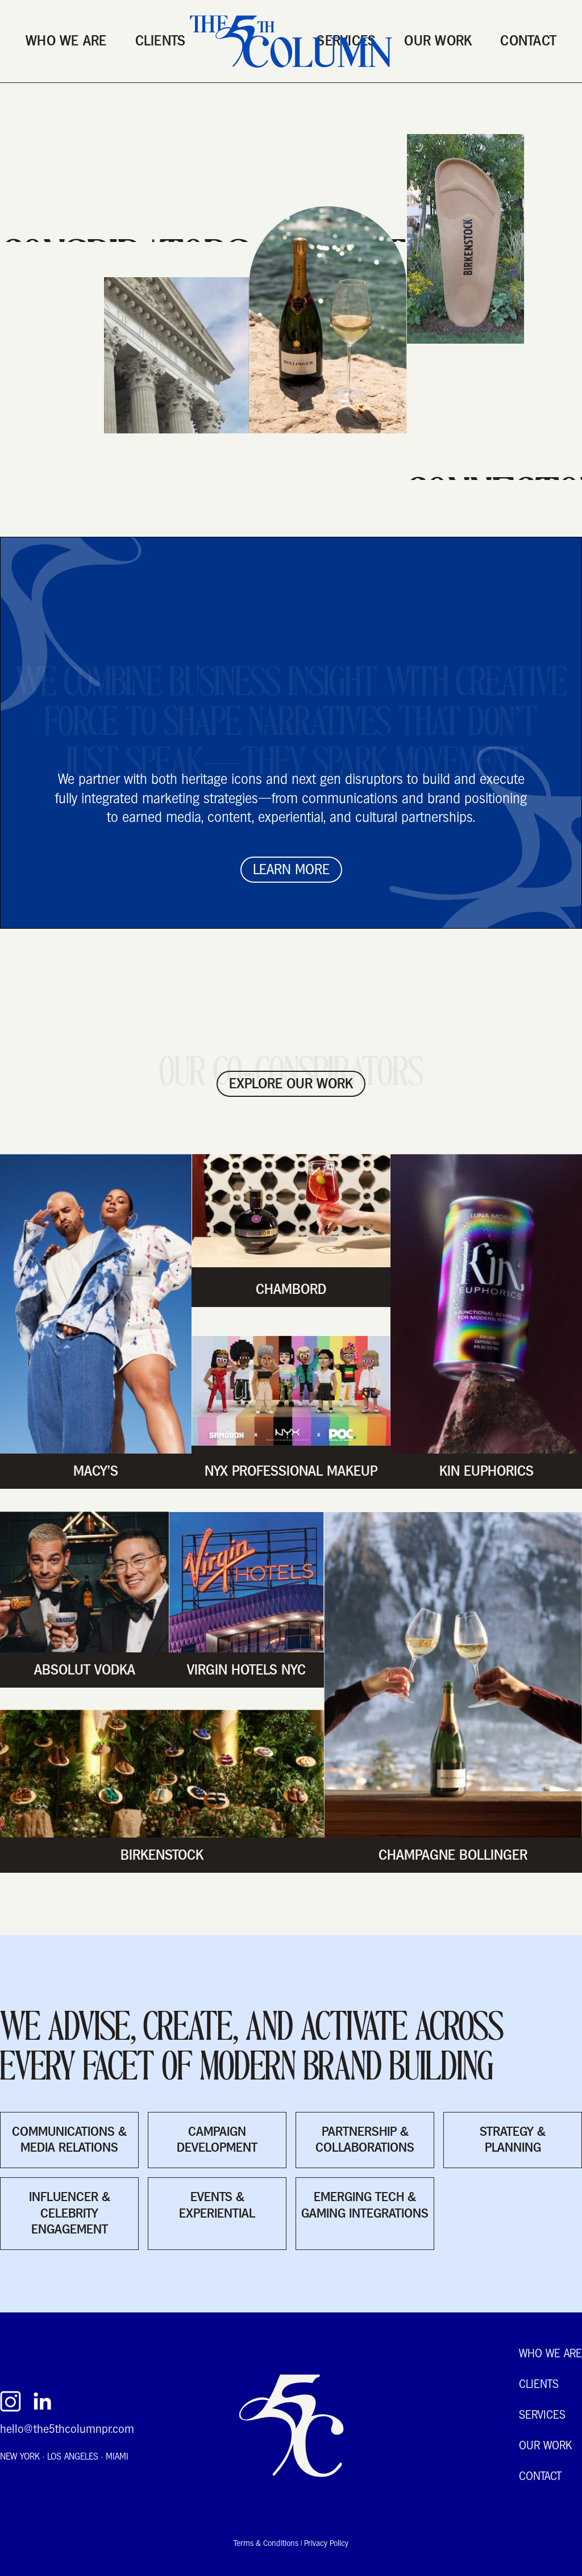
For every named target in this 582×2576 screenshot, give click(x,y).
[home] (291, 41)
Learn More (291, 869)
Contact (528, 40)
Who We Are (66, 40)
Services (542, 2415)
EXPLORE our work (291, 1083)
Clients (160, 40)
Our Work (438, 40)
